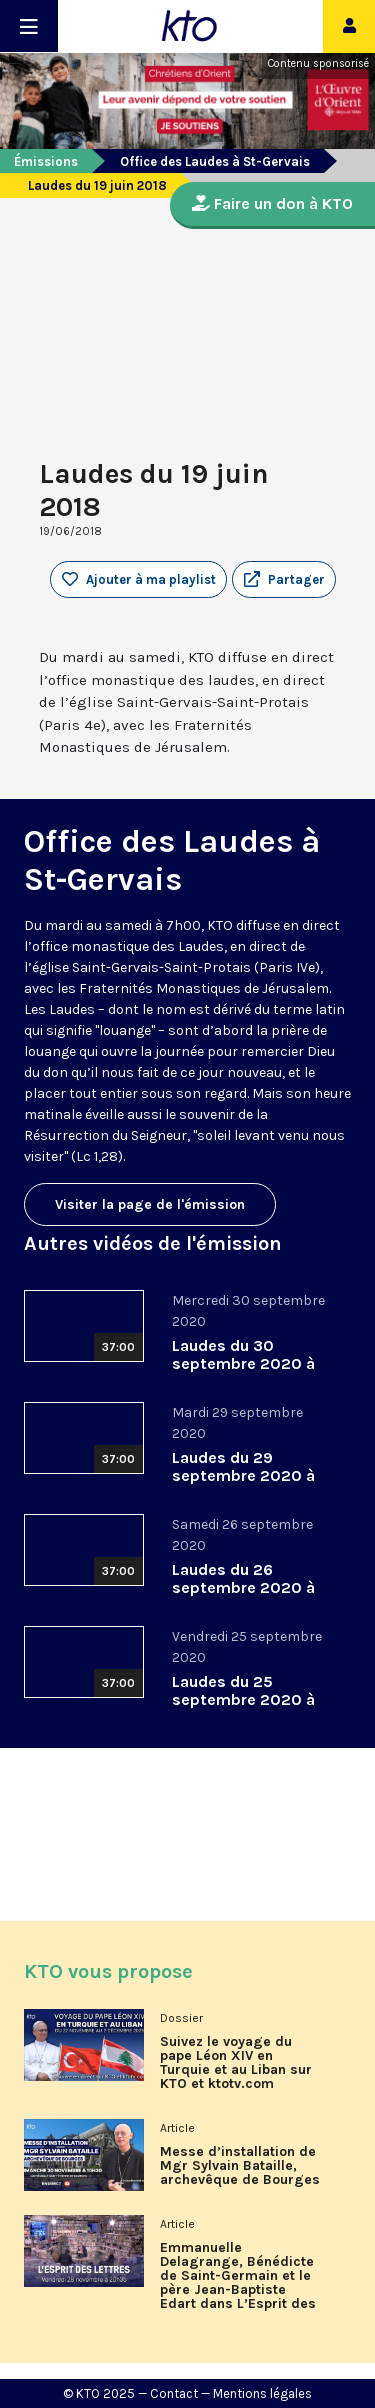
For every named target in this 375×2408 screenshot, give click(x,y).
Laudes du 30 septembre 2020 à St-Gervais (243, 1363)
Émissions (46, 161)
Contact (174, 2393)
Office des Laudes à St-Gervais (215, 161)
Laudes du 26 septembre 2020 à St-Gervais (243, 1587)
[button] (284, 580)
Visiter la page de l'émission (150, 1204)
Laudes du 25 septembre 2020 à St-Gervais (243, 1699)
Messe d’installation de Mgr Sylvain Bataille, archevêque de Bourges (240, 2166)
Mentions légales (262, 2393)
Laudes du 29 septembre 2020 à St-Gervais (243, 1475)
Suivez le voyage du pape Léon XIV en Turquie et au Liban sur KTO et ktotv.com (236, 2063)
